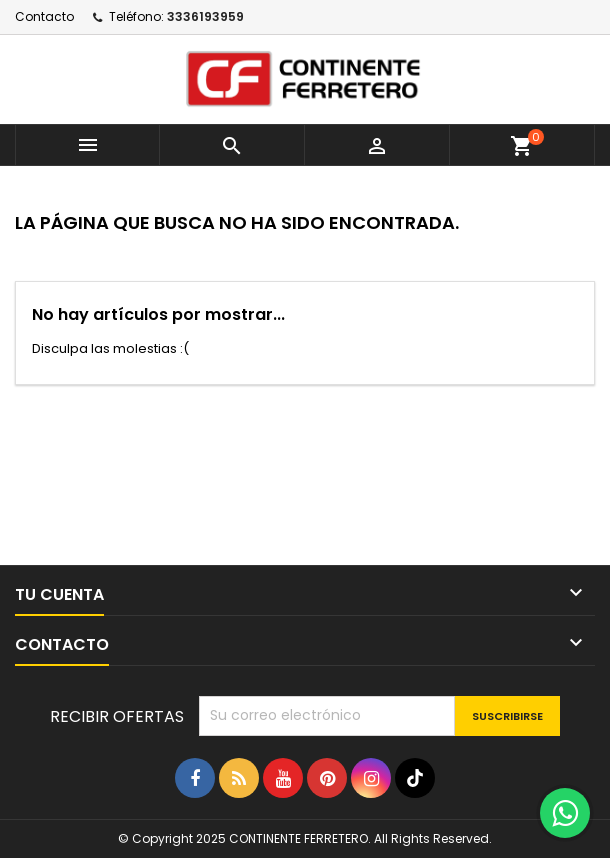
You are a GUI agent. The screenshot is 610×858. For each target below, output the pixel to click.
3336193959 (205, 16)
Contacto (44, 16)
